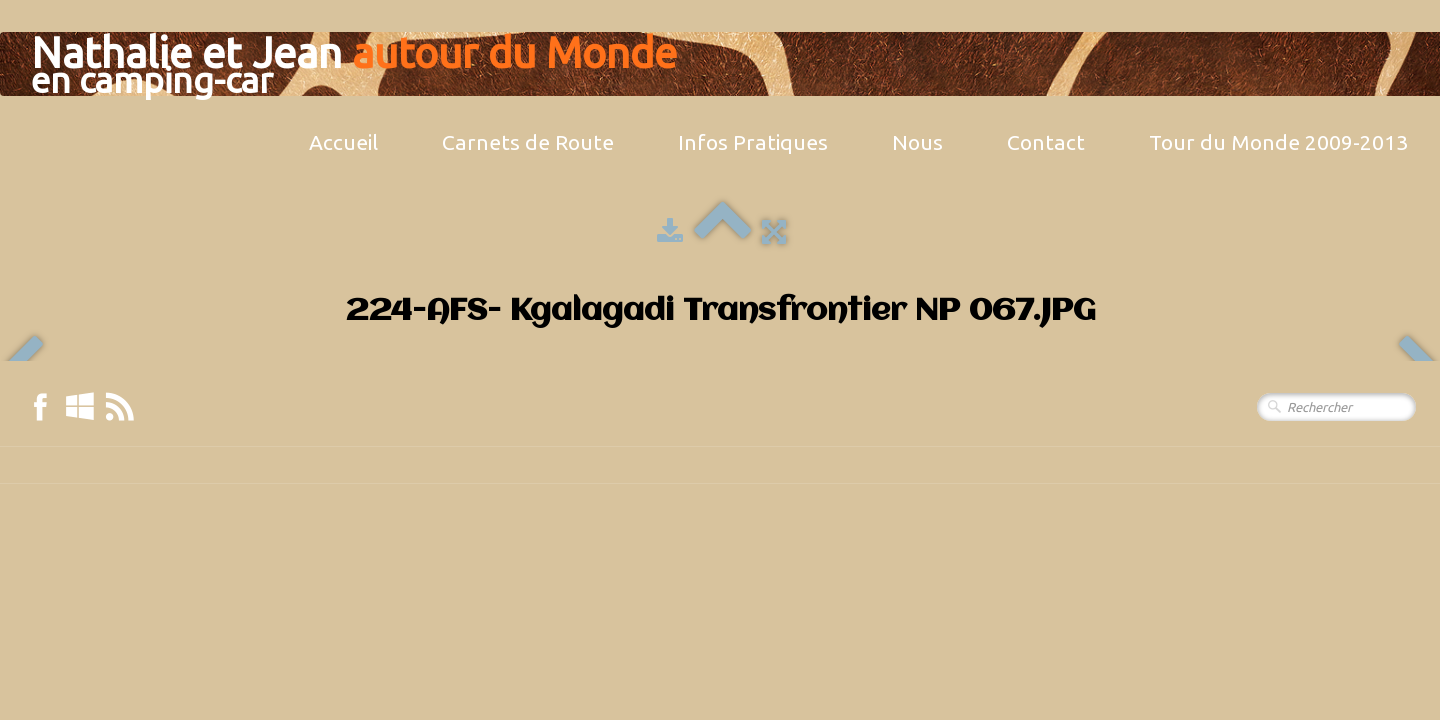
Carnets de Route (528, 142)
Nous (917, 142)
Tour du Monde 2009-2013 (1278, 142)
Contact (1046, 142)
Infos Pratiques (753, 142)
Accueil (343, 142)
